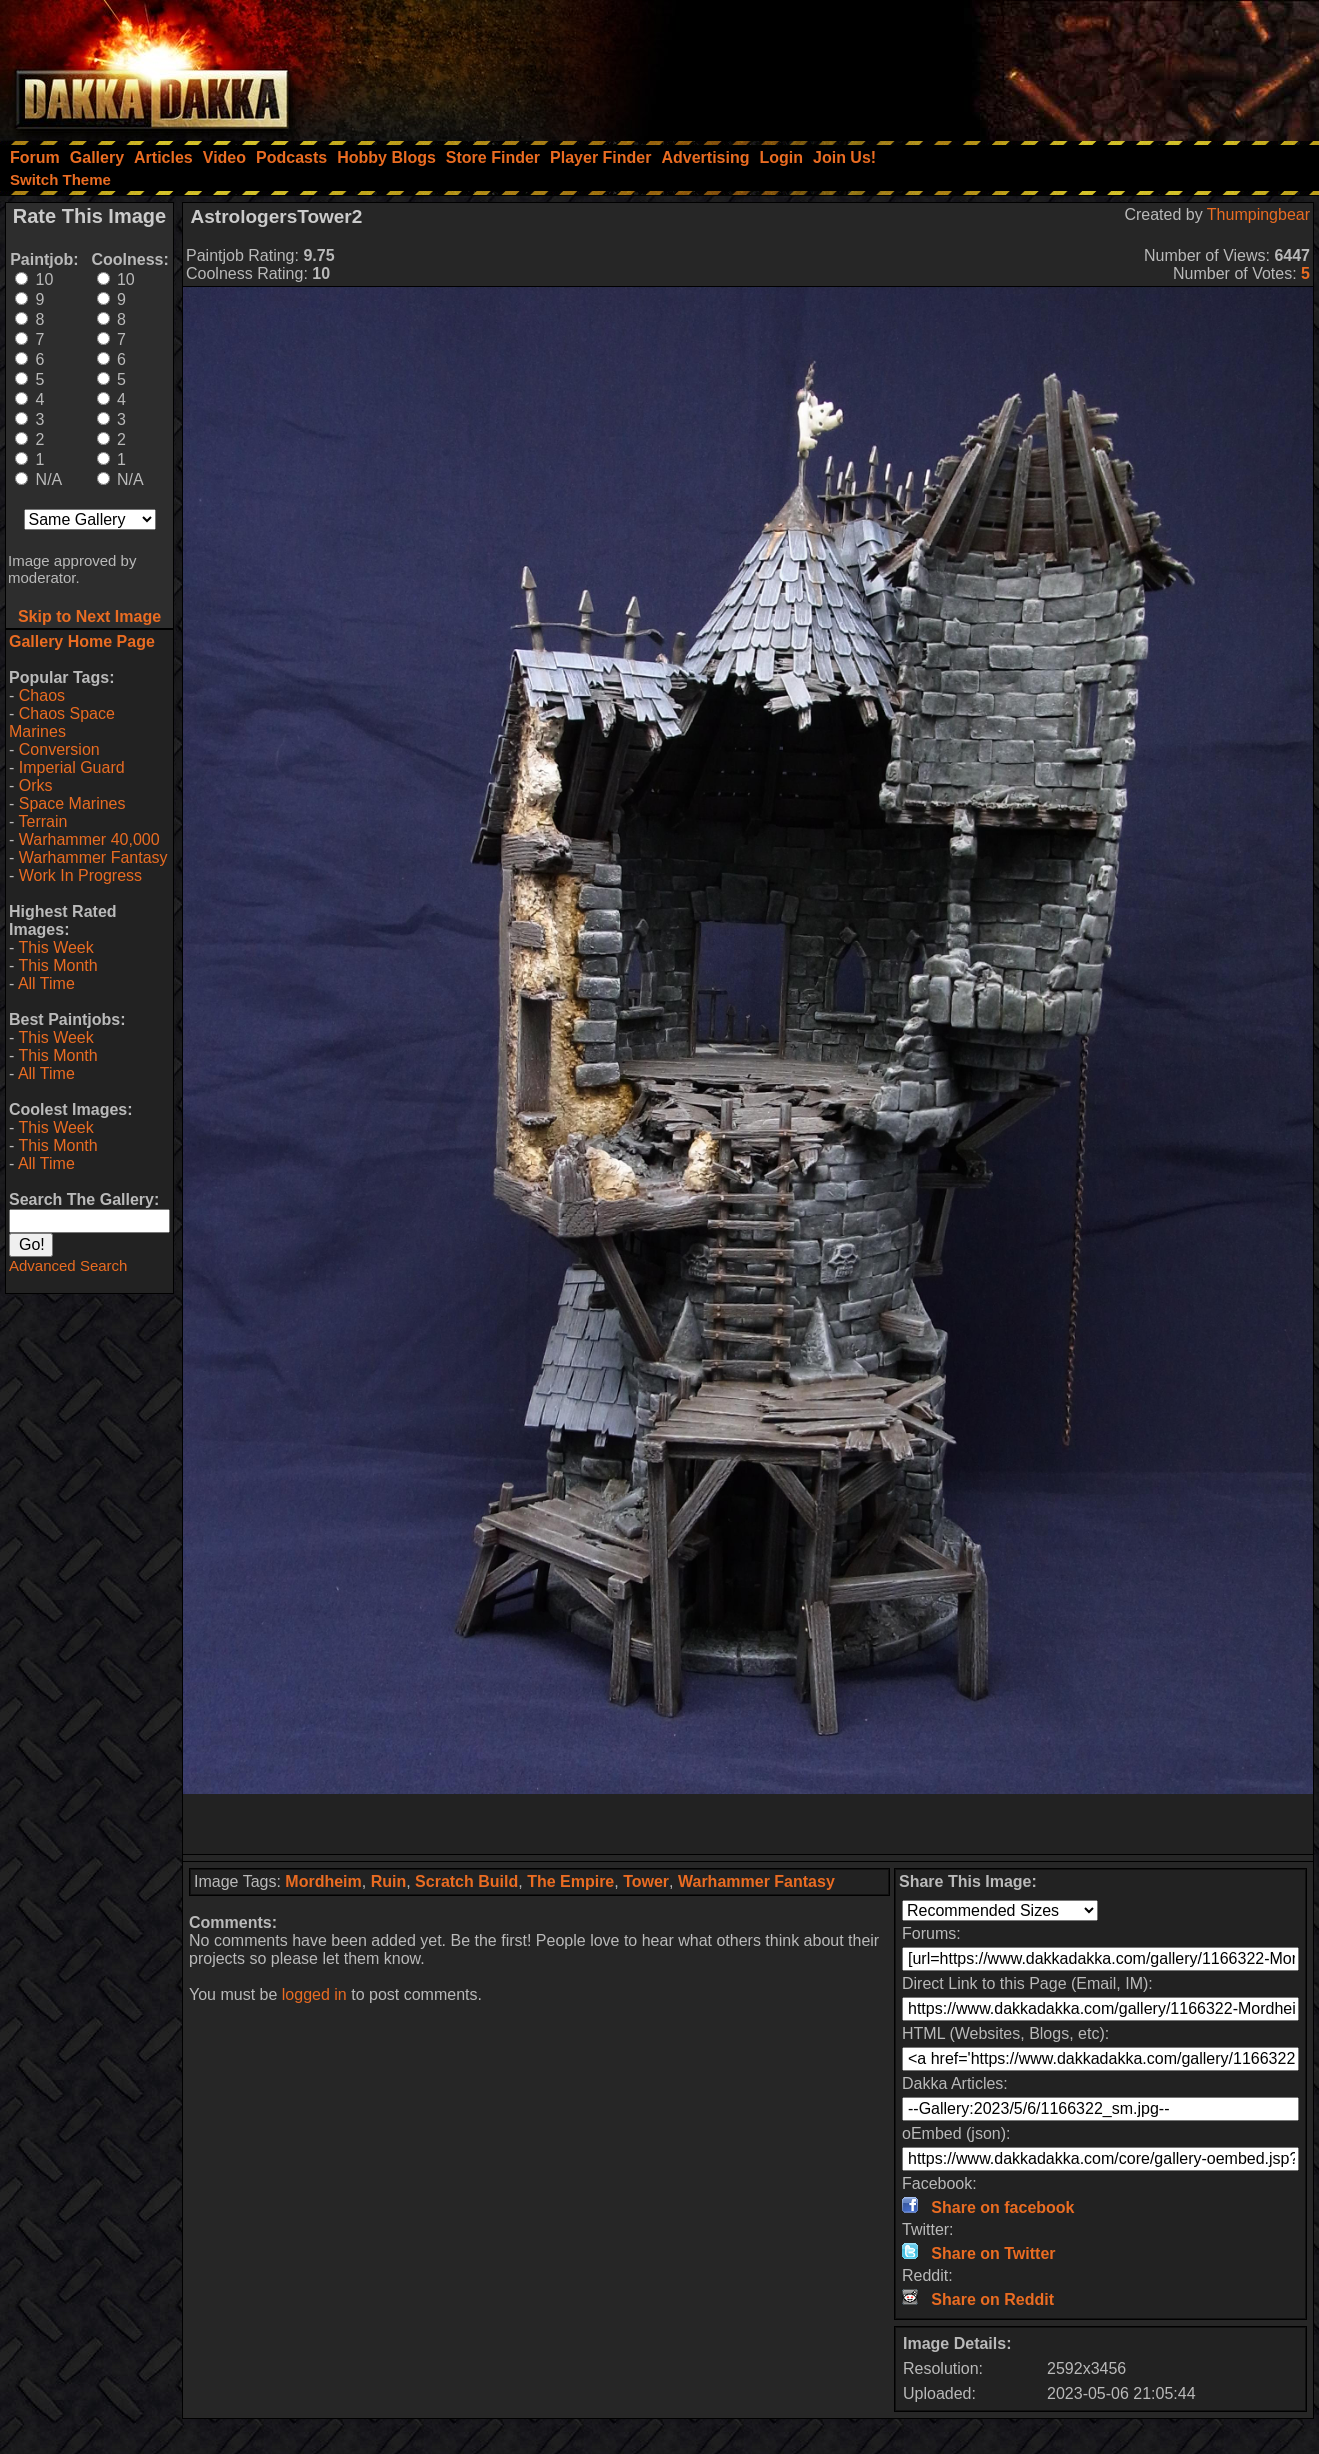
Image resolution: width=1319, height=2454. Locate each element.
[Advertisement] (1050, 65)
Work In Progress (80, 875)
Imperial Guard (72, 767)
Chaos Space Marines (62, 722)
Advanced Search (68, 1265)
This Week (55, 947)
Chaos (42, 695)
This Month (57, 965)
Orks (36, 785)
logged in (314, 1994)
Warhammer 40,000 (89, 839)
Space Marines (72, 803)
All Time (46, 983)
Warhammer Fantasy (93, 857)
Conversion (59, 749)
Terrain (42, 821)
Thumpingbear (1258, 214)
